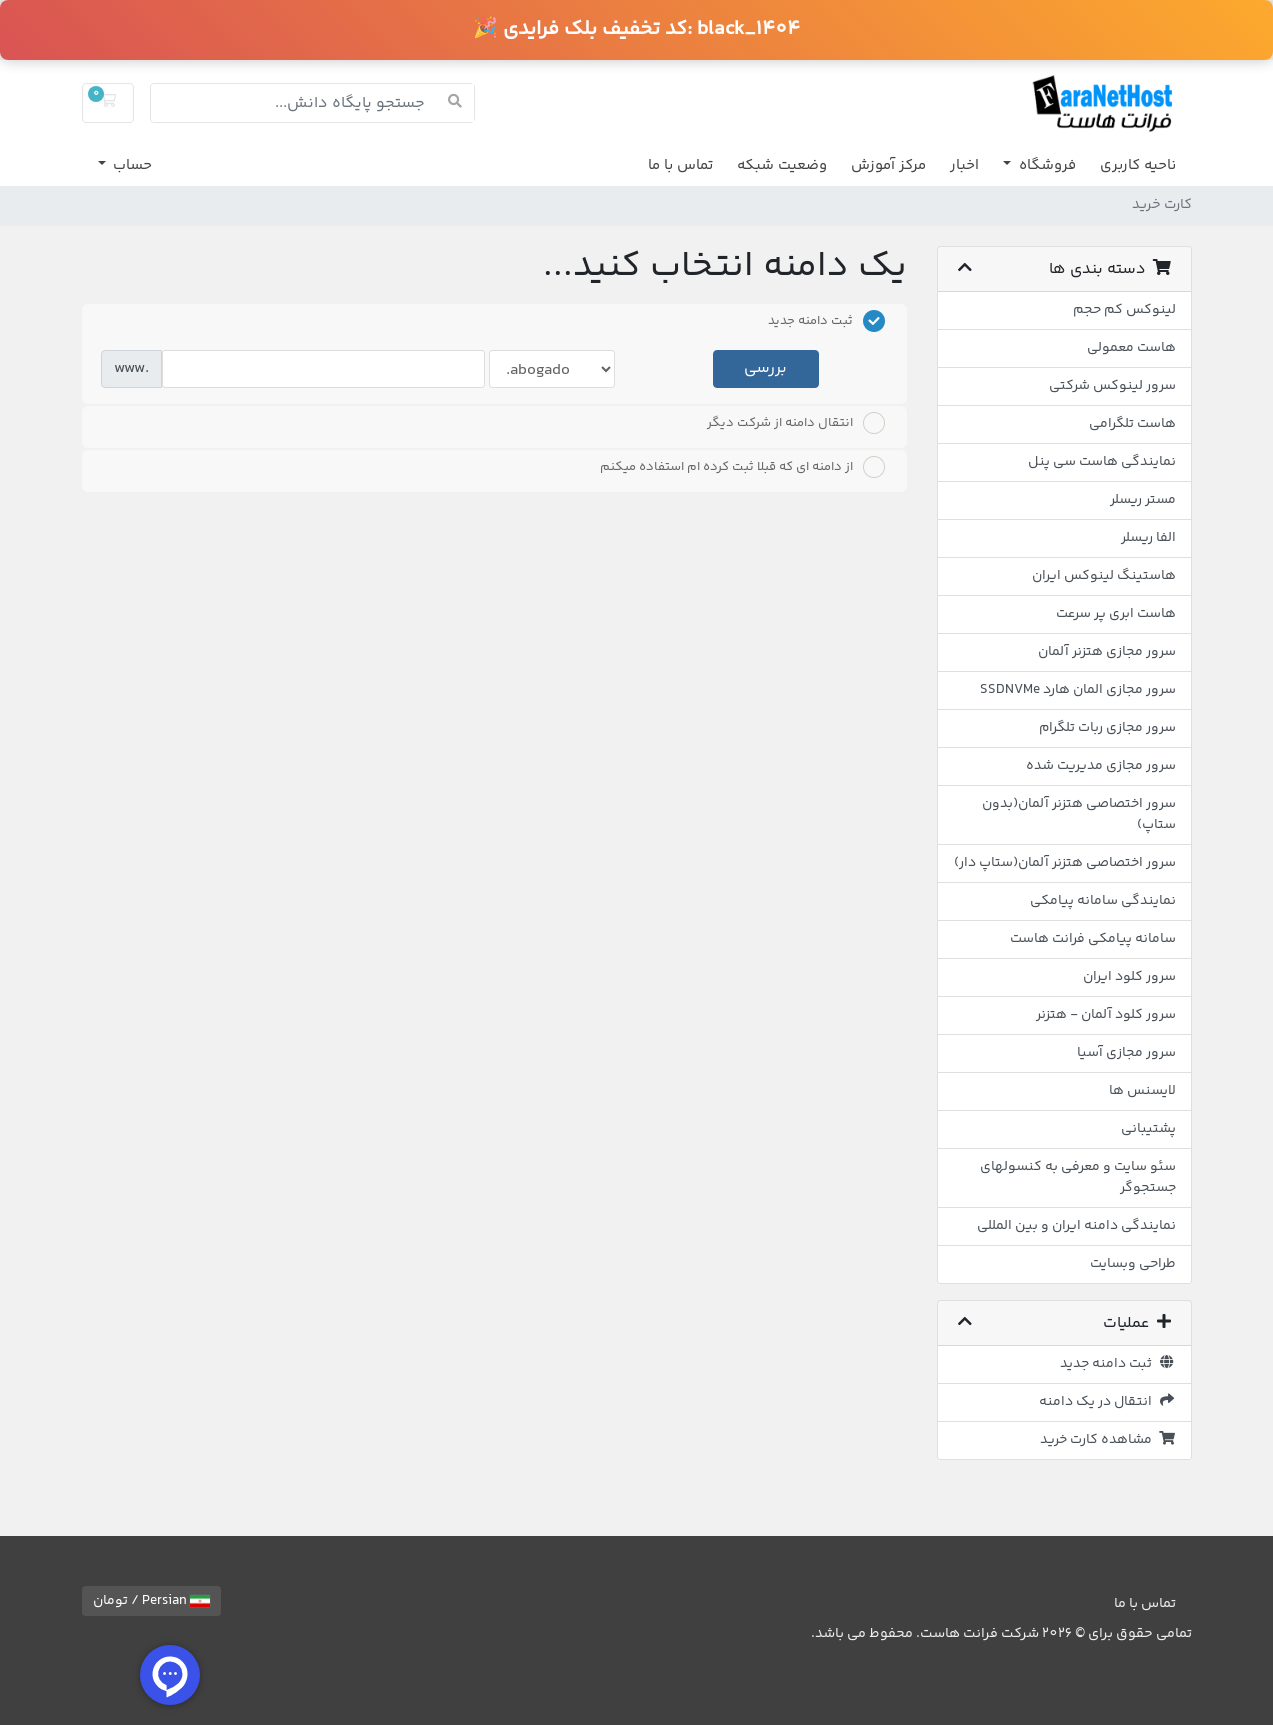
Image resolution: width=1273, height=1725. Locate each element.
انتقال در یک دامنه (1107, 1402)
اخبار (964, 165)
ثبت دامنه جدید (1118, 1364)
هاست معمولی (1131, 348)
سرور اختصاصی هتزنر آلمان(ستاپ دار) (1065, 863)
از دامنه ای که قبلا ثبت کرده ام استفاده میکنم (742, 467)
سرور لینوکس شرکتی (1112, 386)
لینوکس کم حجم (1124, 310)
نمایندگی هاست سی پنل (1102, 462)
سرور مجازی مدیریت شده (1101, 766)
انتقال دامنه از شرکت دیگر (796, 423)
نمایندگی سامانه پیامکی (1103, 901)
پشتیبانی (1148, 1129)
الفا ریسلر (1148, 538)
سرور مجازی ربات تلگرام (1107, 728)
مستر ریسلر (1143, 500)
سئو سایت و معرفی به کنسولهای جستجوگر (1078, 1177)
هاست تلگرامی (1132, 424)
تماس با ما (680, 165)
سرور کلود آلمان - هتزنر (1106, 1015)
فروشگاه (1045, 165)
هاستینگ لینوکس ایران (1104, 576)
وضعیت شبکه (782, 165)
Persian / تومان (151, 1601)
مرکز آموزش (888, 165)
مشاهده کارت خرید (1108, 1440)
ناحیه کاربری (1138, 165)
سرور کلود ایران (1129, 977)
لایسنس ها (1142, 1091)
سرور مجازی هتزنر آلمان (1107, 652)
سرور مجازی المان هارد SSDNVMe (1078, 690)
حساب (130, 165)
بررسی (765, 368)
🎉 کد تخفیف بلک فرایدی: (636, 29)
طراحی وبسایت (1133, 1264)
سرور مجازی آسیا (1126, 1053)
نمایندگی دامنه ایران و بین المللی (1076, 1226)
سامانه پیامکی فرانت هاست (1093, 939)
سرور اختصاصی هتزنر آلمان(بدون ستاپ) (1079, 814)
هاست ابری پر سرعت (1116, 614)
